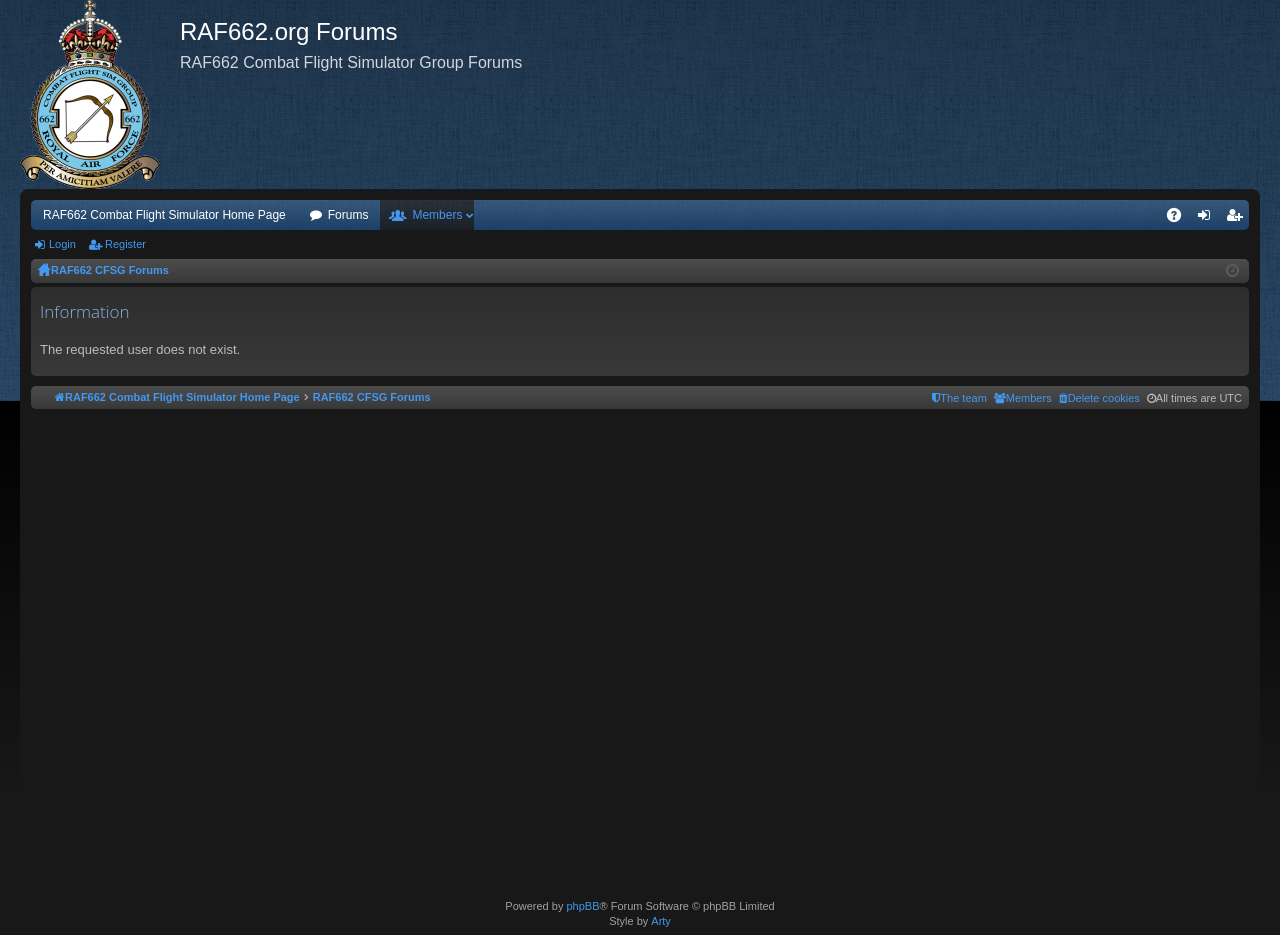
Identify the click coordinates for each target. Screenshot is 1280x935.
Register (125, 244)
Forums (348, 215)
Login (62, 244)
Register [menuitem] (1238, 219)
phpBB (582, 906)
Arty (661, 921)
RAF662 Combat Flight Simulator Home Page (164, 215)
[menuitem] (1099, 398)
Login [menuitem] (1208, 219)
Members (437, 215)
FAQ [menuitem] (1180, 219)
